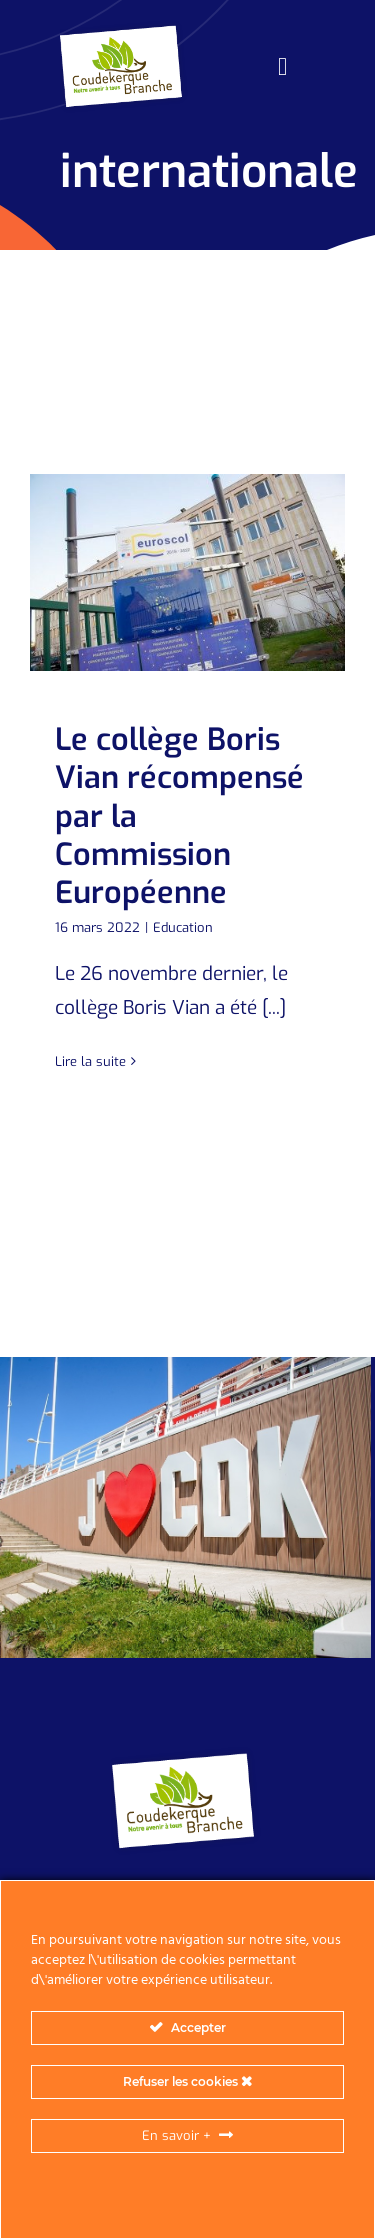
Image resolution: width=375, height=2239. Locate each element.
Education (183, 927)
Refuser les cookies (187, 2081)
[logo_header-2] (124, 29)
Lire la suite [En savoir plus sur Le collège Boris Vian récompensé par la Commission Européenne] (90, 1061)
